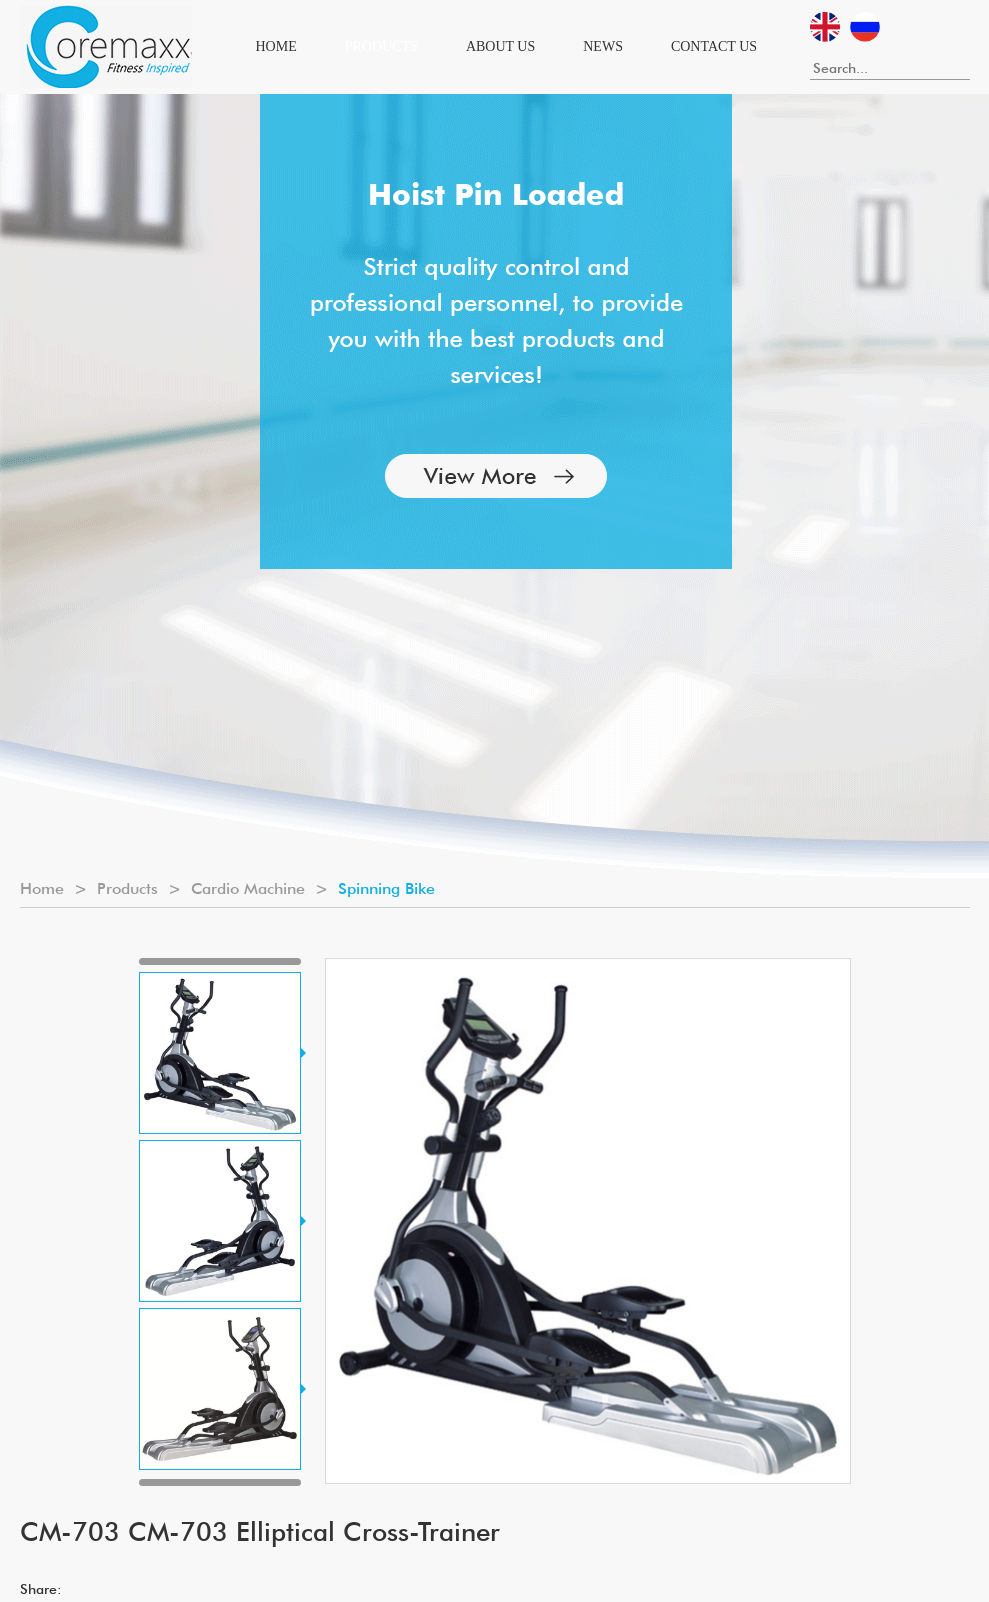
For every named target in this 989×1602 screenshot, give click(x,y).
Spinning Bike (386, 888)
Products (381, 46)
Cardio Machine (248, 888)
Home (276, 46)
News (603, 46)
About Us (500, 46)
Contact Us (714, 46)
